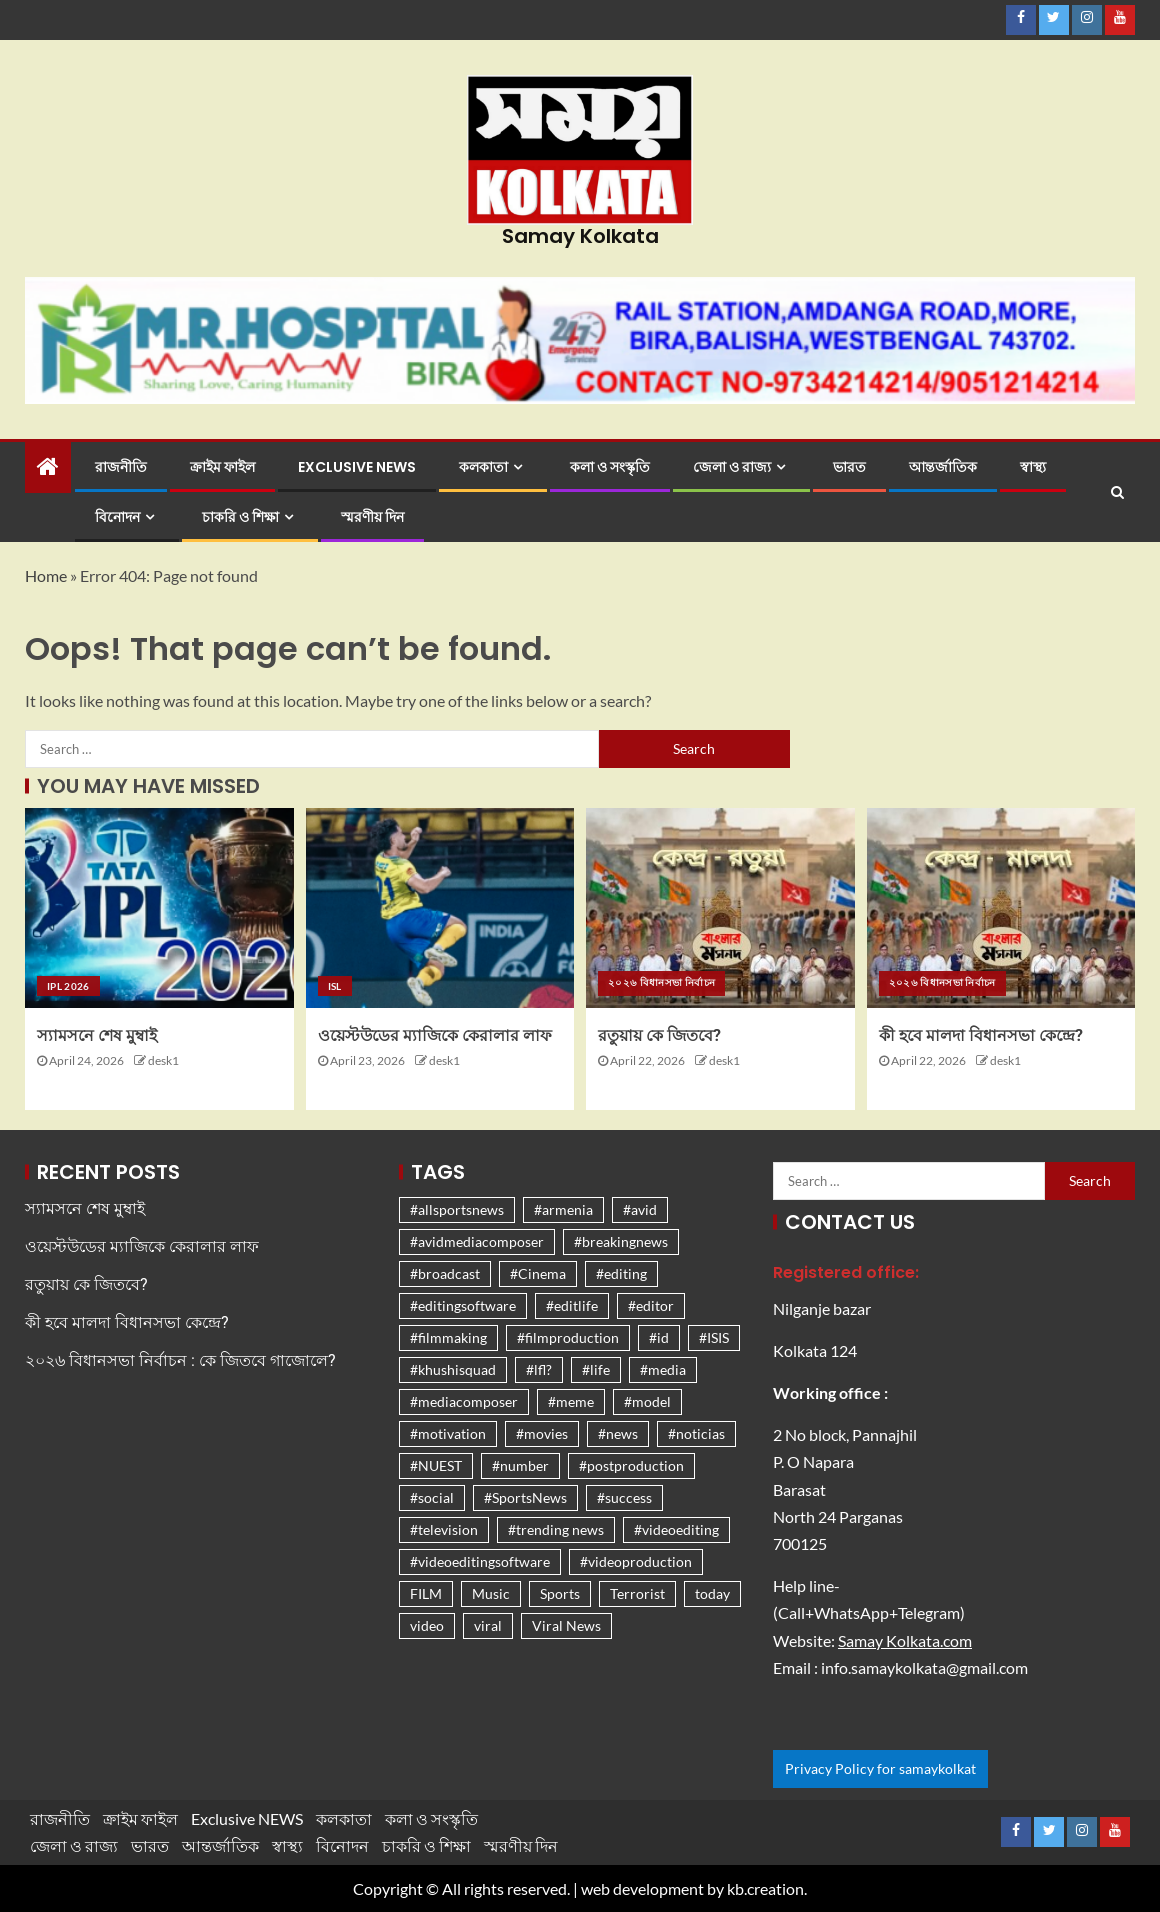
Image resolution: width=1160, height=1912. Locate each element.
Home (46, 575)
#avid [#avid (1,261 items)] (640, 1209)
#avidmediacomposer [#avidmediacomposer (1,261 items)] (477, 1241)
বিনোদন (117, 517)
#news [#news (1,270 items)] (618, 1433)
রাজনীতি (121, 467)
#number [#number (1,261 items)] (520, 1465)
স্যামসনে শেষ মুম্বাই (97, 1035)
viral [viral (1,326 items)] (488, 1625)
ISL (335, 986)
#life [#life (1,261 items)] (596, 1369)
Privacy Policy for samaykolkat (880, 1768)
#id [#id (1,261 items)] (659, 1337)
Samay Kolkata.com (905, 1640)
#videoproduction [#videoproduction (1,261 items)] (636, 1561)
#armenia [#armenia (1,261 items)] (563, 1209)
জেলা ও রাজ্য (732, 467)
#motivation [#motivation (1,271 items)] (448, 1433)
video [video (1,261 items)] (427, 1625)
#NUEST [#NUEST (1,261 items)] (436, 1465)
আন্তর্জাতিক (943, 467)
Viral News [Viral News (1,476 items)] (566, 1625)
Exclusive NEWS (357, 467)
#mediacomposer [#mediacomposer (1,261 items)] (464, 1401)
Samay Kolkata (580, 236)
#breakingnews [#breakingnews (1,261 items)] (621, 1241)
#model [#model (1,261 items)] (647, 1401)
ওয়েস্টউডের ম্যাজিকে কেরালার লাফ (435, 1035)
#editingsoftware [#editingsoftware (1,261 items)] (463, 1305)
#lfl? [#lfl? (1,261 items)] (539, 1369)
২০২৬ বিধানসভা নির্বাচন (661, 982)
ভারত (849, 467)
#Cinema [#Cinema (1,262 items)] (538, 1273)
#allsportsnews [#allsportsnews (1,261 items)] (457, 1209)
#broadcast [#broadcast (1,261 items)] (445, 1273)
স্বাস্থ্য (1033, 467)
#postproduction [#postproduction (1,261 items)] (631, 1465)
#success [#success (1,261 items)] (624, 1497)
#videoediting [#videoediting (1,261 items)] (676, 1529)
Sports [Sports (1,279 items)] (560, 1593)
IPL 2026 (68, 986)
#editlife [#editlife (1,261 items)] (572, 1305)
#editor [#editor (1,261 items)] (651, 1305)
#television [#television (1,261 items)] (444, 1529)
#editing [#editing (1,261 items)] (621, 1273)
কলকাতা (483, 467)
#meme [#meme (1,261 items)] (571, 1401)
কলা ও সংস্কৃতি (610, 467)
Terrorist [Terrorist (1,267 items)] (637, 1593)
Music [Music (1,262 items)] (491, 1593)
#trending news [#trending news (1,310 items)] (556, 1529)
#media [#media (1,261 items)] (663, 1369)
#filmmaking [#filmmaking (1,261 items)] (448, 1337)
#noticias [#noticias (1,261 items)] (696, 1433)
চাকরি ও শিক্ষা (240, 517)
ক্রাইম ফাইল (222, 467)
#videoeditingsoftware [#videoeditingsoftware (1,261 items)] (480, 1561)
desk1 (163, 1060)
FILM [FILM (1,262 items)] (426, 1593)
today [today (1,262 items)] (712, 1593)
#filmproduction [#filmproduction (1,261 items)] (568, 1337)
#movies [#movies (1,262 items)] (542, 1433)
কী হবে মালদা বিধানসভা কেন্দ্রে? (981, 1035)
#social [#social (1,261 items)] (432, 1497)
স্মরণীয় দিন (372, 517)
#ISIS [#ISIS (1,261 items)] (714, 1337)
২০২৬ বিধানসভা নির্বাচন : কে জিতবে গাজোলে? (180, 1360)
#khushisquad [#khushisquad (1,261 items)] (453, 1369)
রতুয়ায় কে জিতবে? (659, 1035)
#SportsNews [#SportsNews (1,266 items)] (525, 1497)
